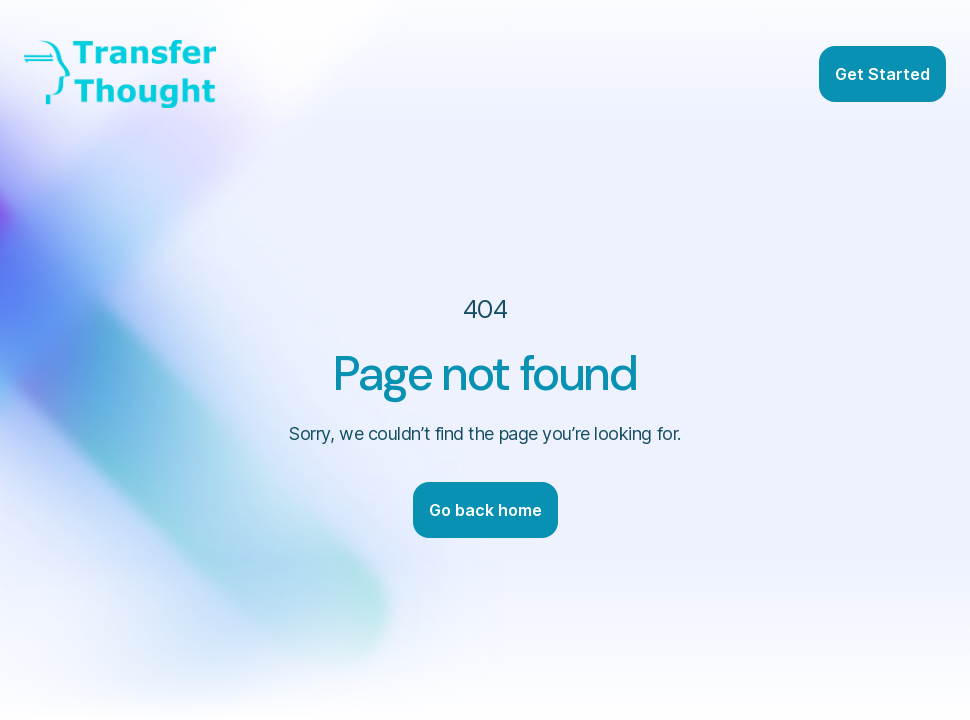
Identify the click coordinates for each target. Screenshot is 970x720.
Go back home (485, 510)
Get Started (882, 74)
